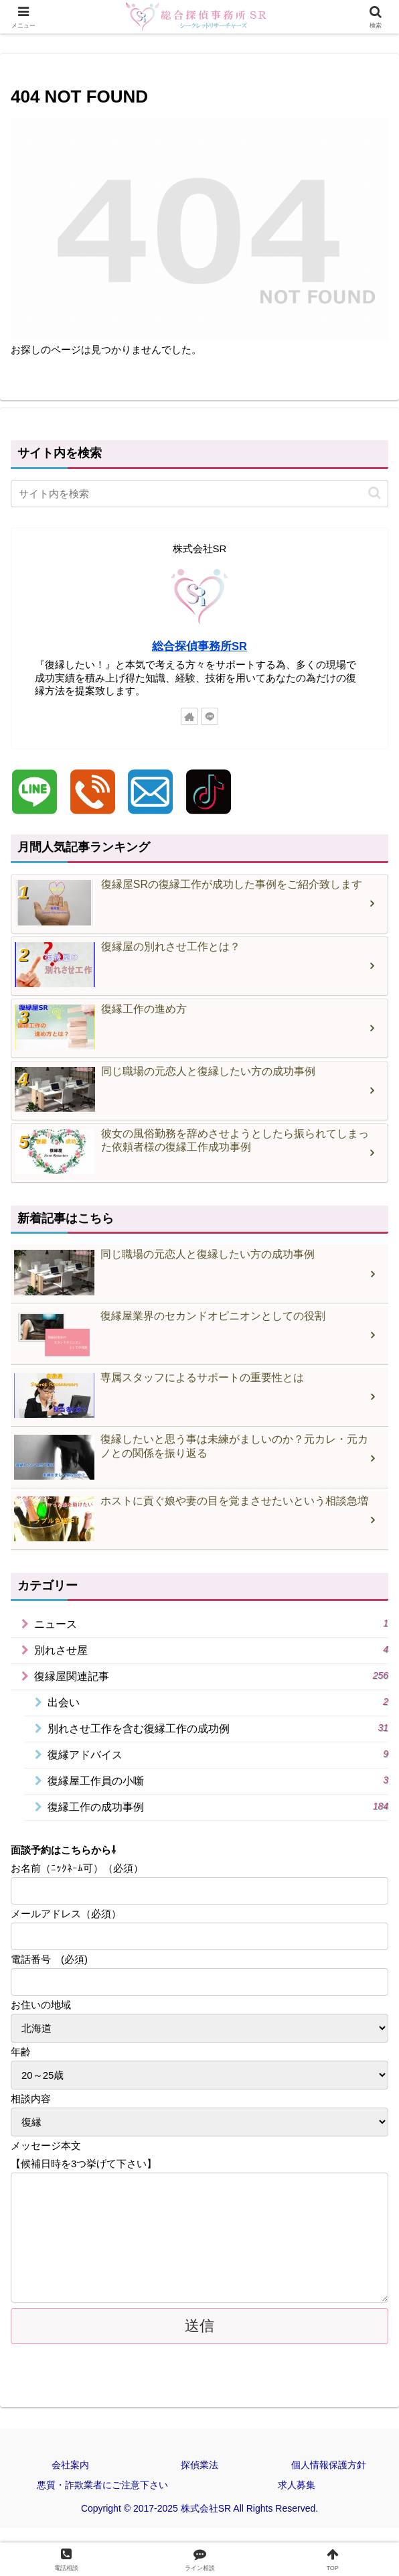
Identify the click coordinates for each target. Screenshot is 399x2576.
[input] (199, 493)
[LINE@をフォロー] (209, 716)
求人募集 (296, 2499)
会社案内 (70, 2479)
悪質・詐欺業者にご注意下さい (102, 2499)
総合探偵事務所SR (199, 646)
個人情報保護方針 (328, 2479)
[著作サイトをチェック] (189, 716)
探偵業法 (199, 2479)
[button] (374, 493)
